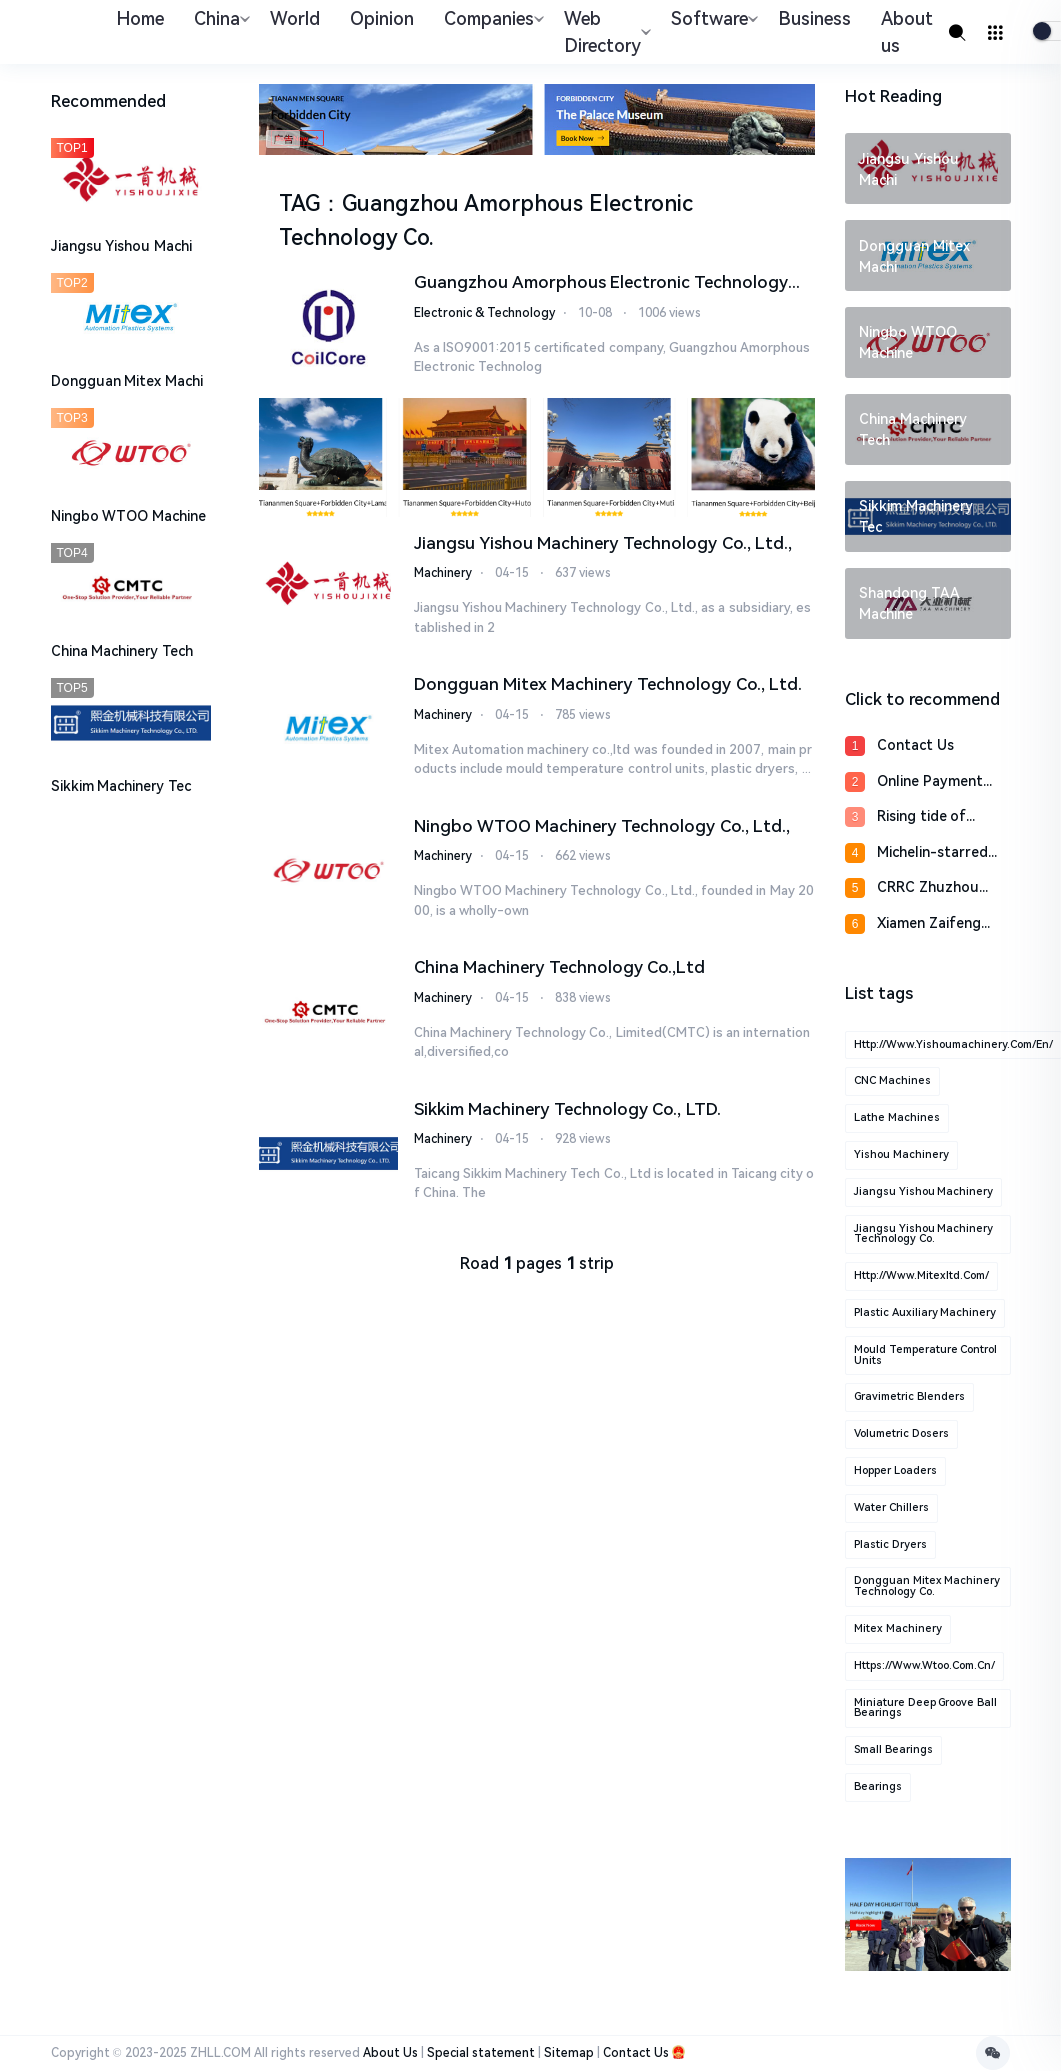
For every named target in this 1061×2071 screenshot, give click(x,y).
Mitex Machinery (898, 1628)
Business (814, 18)
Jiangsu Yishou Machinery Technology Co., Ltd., (603, 542)
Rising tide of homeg (921, 817)
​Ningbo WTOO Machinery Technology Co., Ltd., (602, 825)
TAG (299, 203)
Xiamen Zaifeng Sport (929, 924)
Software (712, 18)
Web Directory (605, 32)
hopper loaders (895, 1470)
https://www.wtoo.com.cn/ (924, 1665)
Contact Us (915, 745)
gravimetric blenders (909, 1396)
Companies (491, 18)
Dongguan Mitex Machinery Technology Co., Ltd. (608, 683)
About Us (390, 2053)
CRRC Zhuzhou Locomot (928, 888)
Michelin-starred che (932, 853)
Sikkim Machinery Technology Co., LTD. (567, 1108)
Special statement (481, 2053)
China (219, 18)
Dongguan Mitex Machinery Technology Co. (927, 1586)
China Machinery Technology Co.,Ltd (560, 966)
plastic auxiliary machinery (925, 1312)
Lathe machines (897, 1117)
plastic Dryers (890, 1544)
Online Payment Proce (930, 782)
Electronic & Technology (484, 312)
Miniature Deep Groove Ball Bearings (925, 1708)
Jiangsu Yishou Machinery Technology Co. (923, 1234)
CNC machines (892, 1080)
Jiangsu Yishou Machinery (923, 1191)
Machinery (443, 572)
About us (907, 32)
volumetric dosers (901, 1433)
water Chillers (891, 1507)
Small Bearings (893, 1749)
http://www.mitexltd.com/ (921, 1275)
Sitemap (569, 2053)
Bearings (878, 1786)
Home (140, 18)
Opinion (382, 18)
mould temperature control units (925, 1355)
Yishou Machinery (901, 1154)
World (295, 18)
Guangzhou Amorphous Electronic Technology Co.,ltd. (601, 283)
